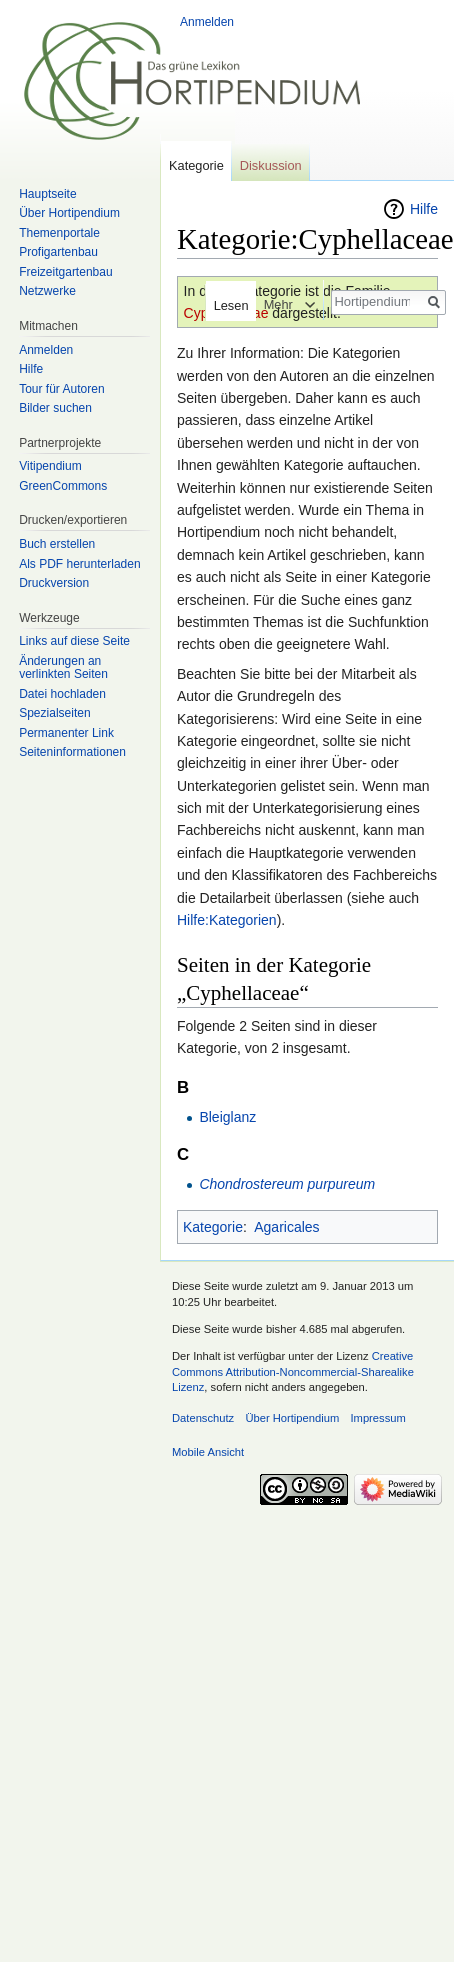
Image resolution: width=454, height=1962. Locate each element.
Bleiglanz (227, 1117)
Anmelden (207, 22)
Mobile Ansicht (208, 1452)
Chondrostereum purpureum (287, 1184)
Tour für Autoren (61, 389)
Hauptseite (47, 194)
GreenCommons (63, 486)
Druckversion (54, 583)
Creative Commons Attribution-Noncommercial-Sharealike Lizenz (293, 1371)
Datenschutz (203, 1418)
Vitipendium (50, 466)
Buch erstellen (57, 544)
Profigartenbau (58, 252)
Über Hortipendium (69, 213)
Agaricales (286, 1227)
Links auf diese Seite (74, 641)
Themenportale (59, 233)
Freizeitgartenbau (65, 272)
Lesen (224, 305)
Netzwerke (47, 291)
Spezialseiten (54, 713)
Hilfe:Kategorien (227, 920)
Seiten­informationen (72, 752)
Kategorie (213, 1227)
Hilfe (424, 209)
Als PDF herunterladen (79, 564)
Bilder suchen (55, 408)
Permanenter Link (66, 733)
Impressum (377, 1418)
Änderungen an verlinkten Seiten (63, 668)
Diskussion (271, 165)
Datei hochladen (62, 694)
